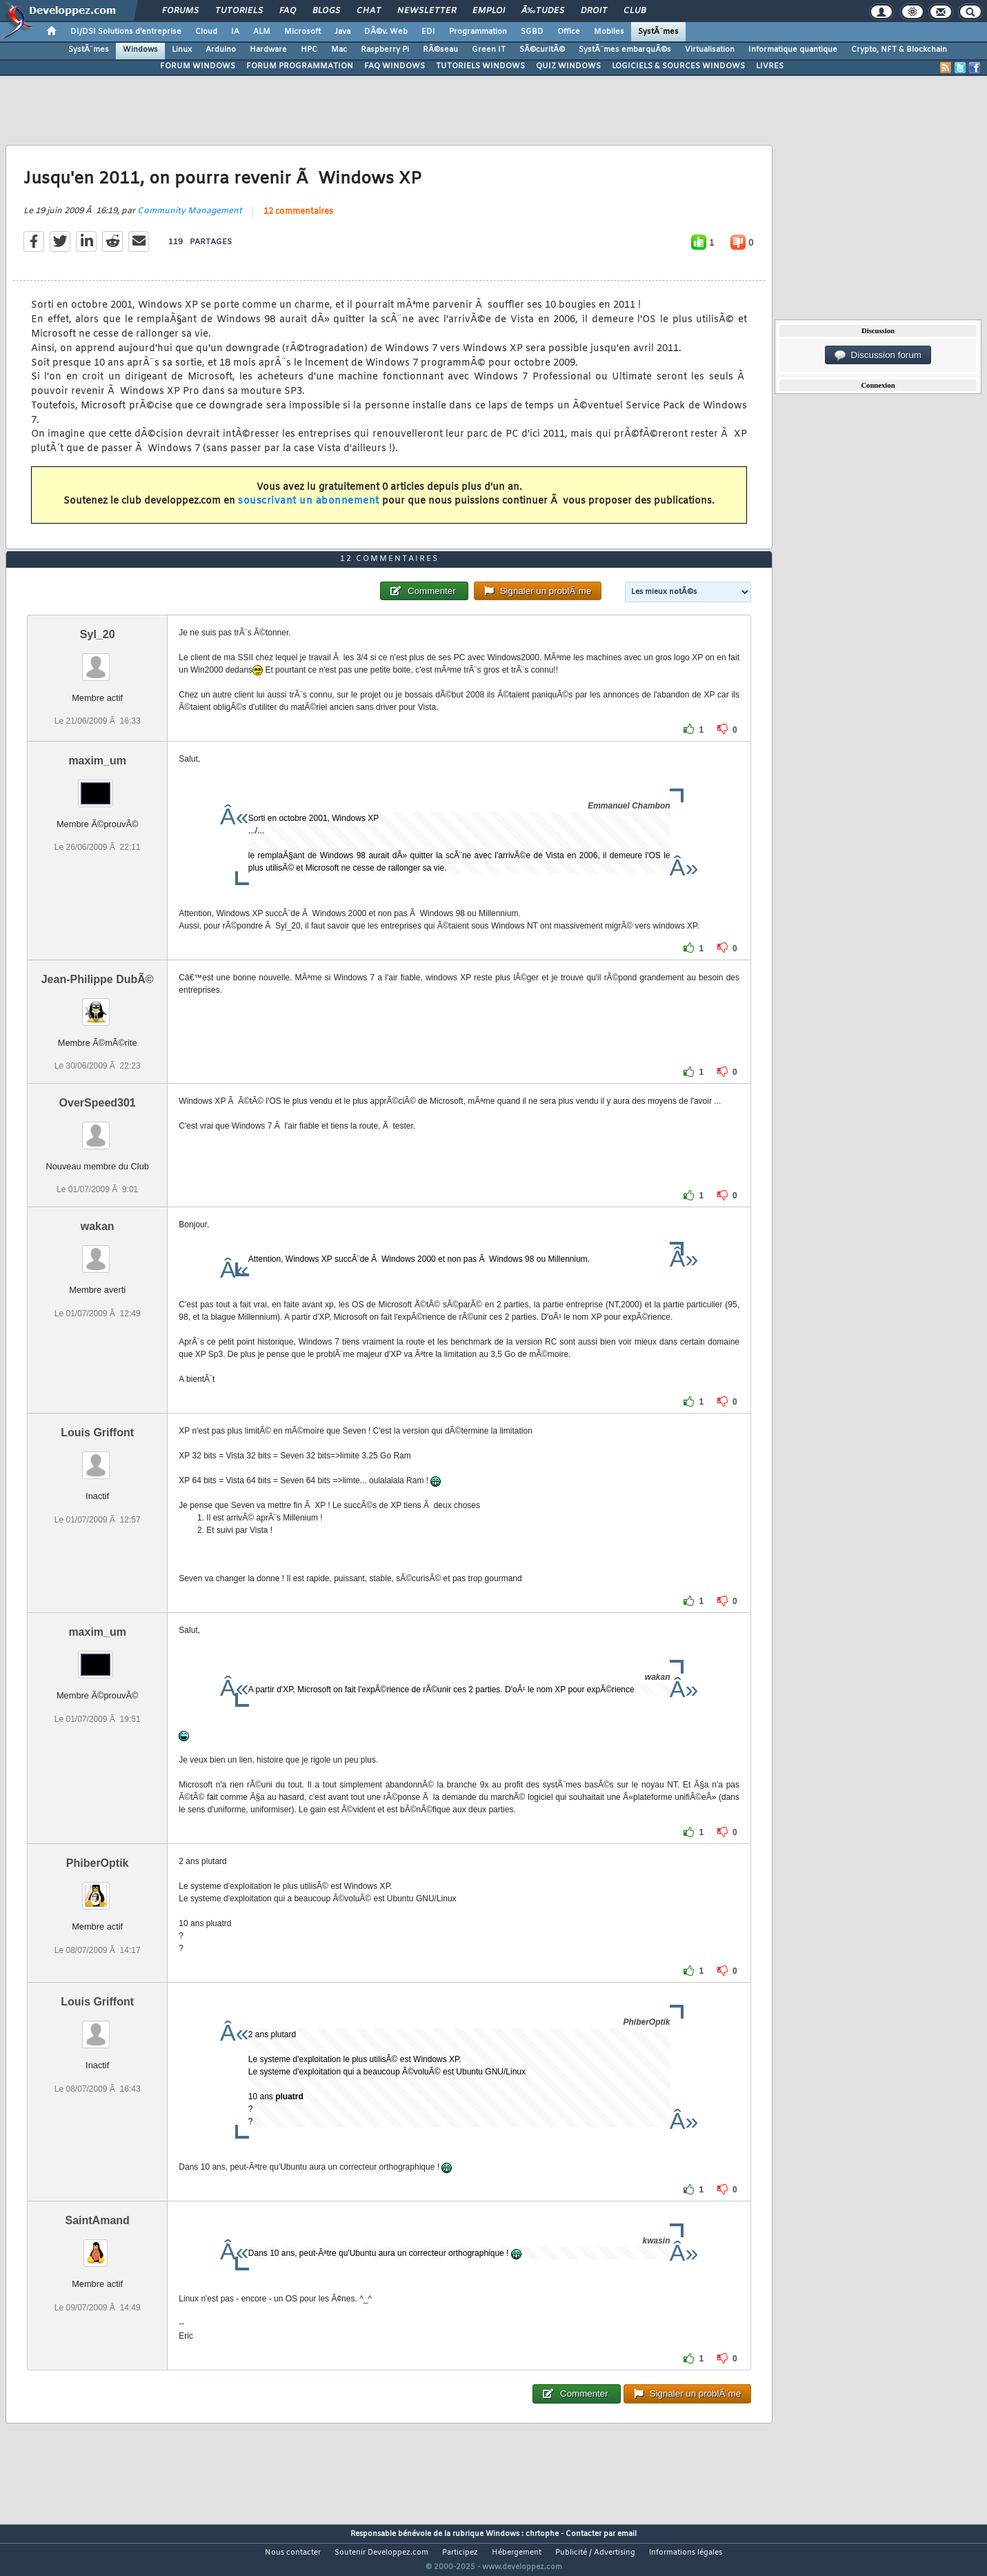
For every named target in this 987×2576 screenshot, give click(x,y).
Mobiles (609, 32)
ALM (261, 32)
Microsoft (302, 32)
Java (342, 32)
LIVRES (770, 66)
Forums (180, 11)
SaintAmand (98, 2246)
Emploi (488, 11)
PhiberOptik (97, 1889)
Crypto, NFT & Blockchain (899, 50)
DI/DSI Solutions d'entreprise (125, 32)
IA (235, 32)
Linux (182, 50)
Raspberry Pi (385, 50)
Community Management (189, 220)
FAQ (287, 11)
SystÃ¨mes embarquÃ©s (625, 50)
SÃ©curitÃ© (542, 50)
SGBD (532, 32)
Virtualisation (710, 50)
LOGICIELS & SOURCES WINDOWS (678, 66)
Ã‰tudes (543, 11)
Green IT (489, 50)
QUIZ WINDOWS (568, 66)
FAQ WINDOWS (394, 66)
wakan (97, 1252)
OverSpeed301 (97, 1129)
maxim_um (97, 786)
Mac (339, 50)
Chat (368, 11)
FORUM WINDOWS (197, 66)
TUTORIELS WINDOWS (480, 66)
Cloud (206, 32)
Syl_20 (97, 660)
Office (568, 32)
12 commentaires (298, 220)
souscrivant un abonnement (308, 510)
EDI (428, 32)
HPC (309, 50)
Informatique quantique (792, 50)
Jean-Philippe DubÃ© (97, 1005)
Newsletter (426, 11)
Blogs (326, 11)
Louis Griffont (97, 1459)
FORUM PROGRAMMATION (299, 66)
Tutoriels (239, 11)
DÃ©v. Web (386, 32)
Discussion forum (878, 355)
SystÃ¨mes (658, 32)
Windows (140, 50)
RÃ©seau (440, 50)
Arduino (221, 50)
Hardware (268, 50)
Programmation (478, 32)
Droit (593, 11)
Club (634, 11)
